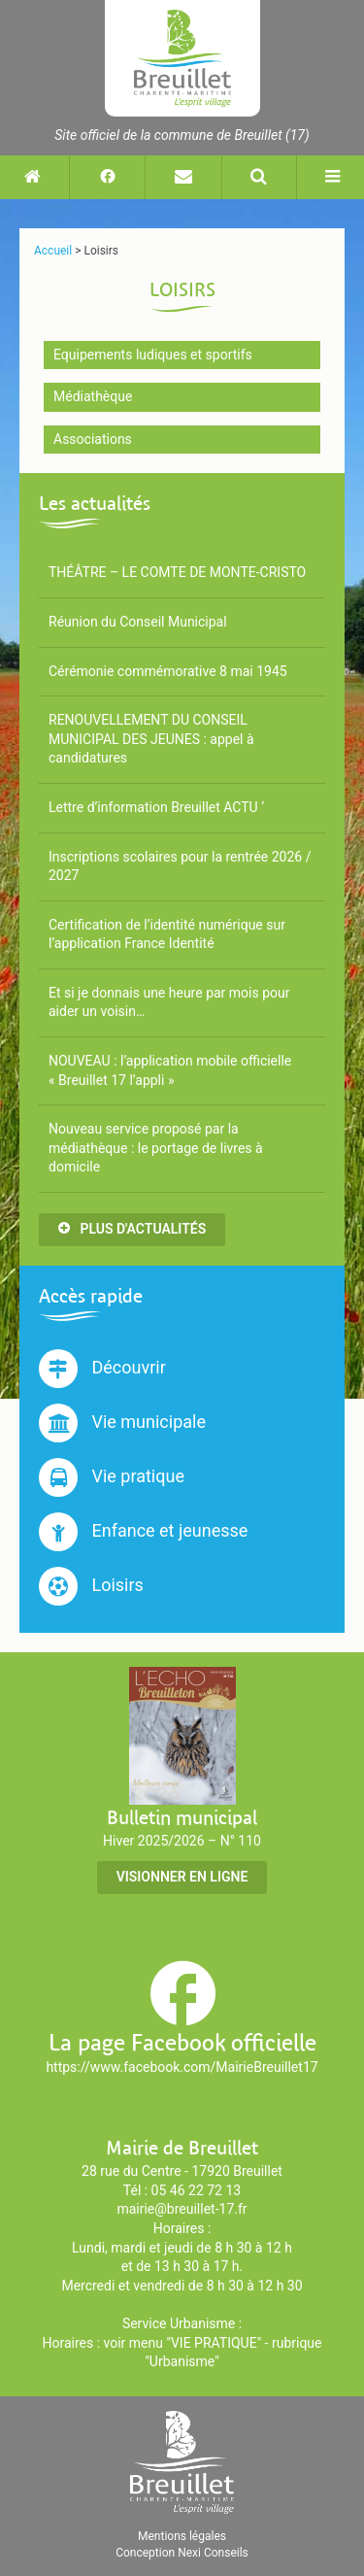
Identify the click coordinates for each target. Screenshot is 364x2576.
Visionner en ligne (182, 1876)
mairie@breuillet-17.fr (181, 2209)
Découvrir (102, 1368)
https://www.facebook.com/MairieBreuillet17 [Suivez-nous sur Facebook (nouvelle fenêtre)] (181, 2067)
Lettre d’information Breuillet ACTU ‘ (156, 807)
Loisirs (91, 1586)
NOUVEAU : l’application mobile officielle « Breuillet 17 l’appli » (170, 1070)
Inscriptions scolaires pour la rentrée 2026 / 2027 (180, 866)
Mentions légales (182, 2536)
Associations (92, 439)
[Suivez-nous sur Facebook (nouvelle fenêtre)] (107, 177)
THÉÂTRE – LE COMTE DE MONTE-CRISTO (177, 572)
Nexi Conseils (213, 2552)
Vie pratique (111, 1477)
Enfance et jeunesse (143, 1531)
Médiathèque (92, 396)
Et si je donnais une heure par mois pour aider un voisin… (169, 1002)
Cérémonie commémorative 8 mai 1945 (168, 671)
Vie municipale (122, 1423)
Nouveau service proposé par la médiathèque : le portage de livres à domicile (156, 1147)
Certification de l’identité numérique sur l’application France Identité (167, 934)
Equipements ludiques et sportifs (152, 354)
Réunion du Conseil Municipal (138, 621)
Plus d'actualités (132, 1229)
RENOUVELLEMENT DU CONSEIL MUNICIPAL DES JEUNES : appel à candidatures (151, 738)
